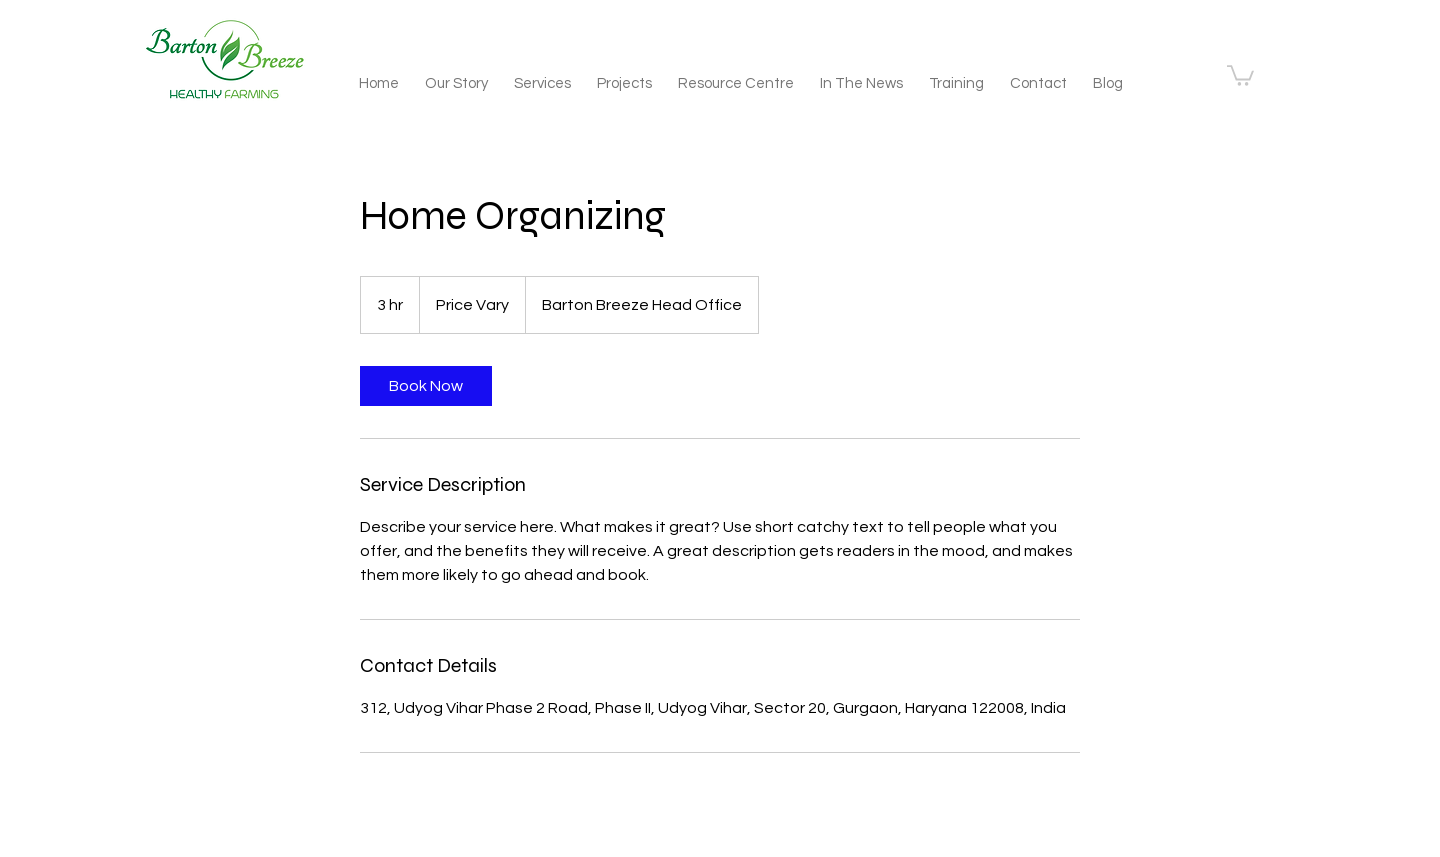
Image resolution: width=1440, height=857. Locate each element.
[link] (426, 386)
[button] (1240, 74)
